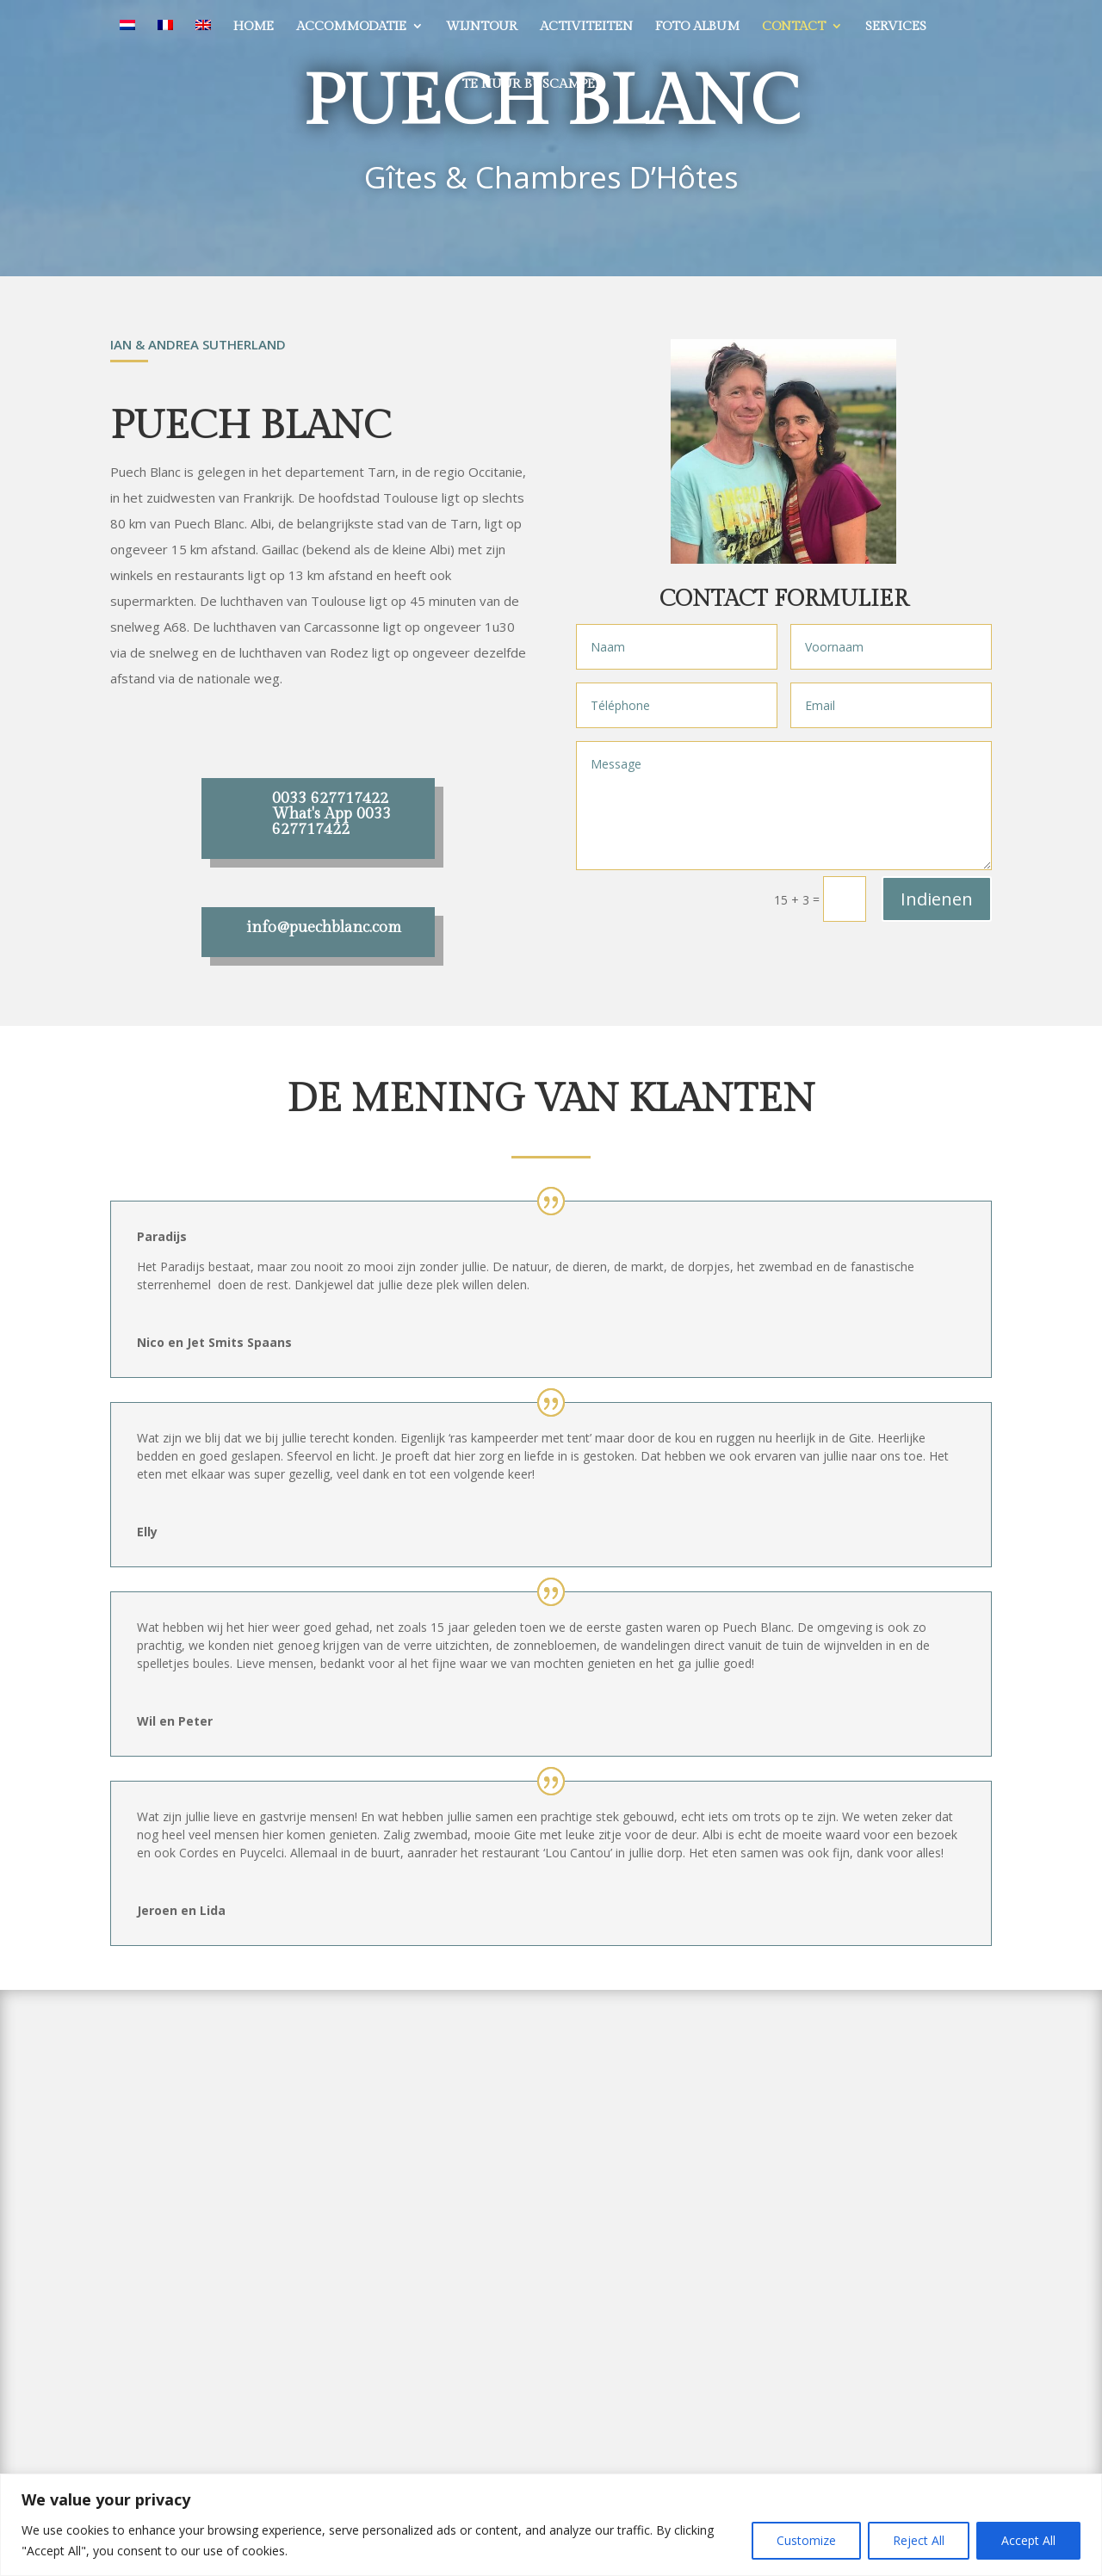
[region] (551, 2525)
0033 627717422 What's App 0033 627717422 (331, 813)
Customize (806, 2540)
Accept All (1028, 2540)
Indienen (937, 899)
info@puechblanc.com (323, 927)
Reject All (918, 2540)
